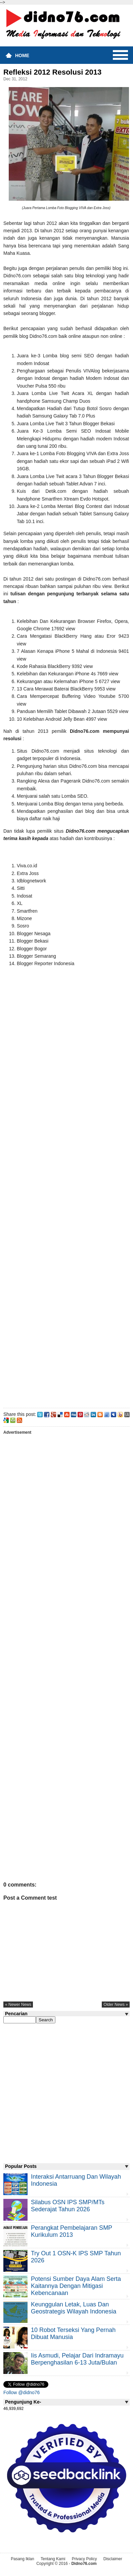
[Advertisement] (66, 1188)
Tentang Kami (53, 2559)
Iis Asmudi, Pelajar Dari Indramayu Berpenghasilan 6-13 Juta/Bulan (77, 2359)
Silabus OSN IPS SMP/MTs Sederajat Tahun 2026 (67, 2206)
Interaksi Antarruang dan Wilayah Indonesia (76, 2180)
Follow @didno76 (21, 2392)
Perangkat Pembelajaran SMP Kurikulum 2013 (71, 2231)
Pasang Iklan (22, 2559)
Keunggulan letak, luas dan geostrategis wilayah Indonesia (73, 2308)
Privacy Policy (84, 2559)
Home (22, 55)
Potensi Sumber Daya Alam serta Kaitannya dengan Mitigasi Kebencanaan (76, 2285)
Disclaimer (112, 2559)
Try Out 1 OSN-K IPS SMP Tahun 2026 (76, 2257)
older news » (115, 2004)
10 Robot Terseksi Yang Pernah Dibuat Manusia (73, 2333)
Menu (120, 55)
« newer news (18, 2004)
